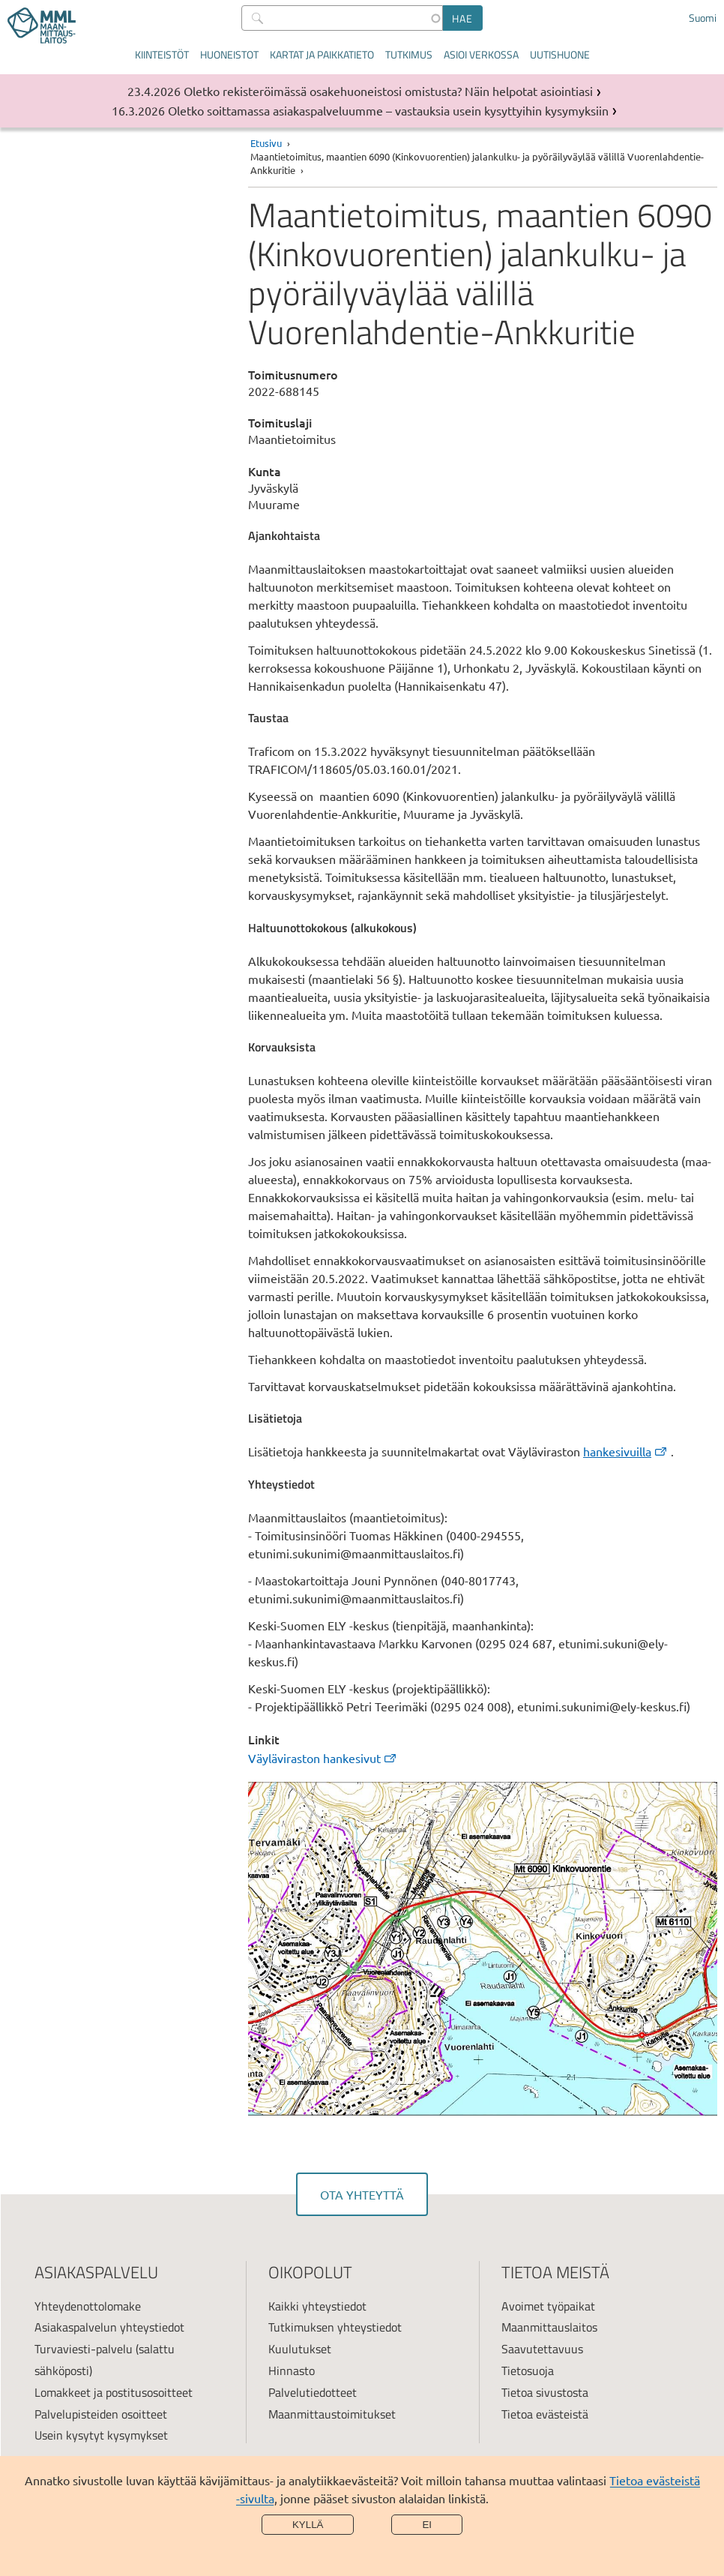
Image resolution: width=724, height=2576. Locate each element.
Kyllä (308, 2524)
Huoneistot (229, 54)
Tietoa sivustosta (544, 2392)
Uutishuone (560, 54)
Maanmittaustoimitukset (332, 2414)
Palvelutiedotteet (312, 2392)
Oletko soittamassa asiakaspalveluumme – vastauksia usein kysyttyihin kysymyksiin (388, 110)
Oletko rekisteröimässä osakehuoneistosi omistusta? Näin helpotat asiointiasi (388, 90)
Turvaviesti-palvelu (83, 2349)
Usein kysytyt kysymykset (101, 2435)
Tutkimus (408, 54)
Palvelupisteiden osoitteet (100, 2414)
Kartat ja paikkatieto (322, 54)
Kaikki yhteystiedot (317, 2306)
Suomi (703, 18)
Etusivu (266, 142)
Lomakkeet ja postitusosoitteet (113, 2392)
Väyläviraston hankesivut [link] (323, 1757)
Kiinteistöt (162, 54)
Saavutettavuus (542, 2349)
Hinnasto (291, 2371)
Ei (427, 2524)
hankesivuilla (626, 1451)
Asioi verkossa (481, 54)
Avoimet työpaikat (548, 2306)
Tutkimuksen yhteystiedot (335, 2327)
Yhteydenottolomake (87, 2306)
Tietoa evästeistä (544, 2414)
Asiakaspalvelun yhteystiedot (109, 2327)
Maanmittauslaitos (549, 2327)
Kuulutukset (299, 2349)
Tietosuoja (527, 2371)
